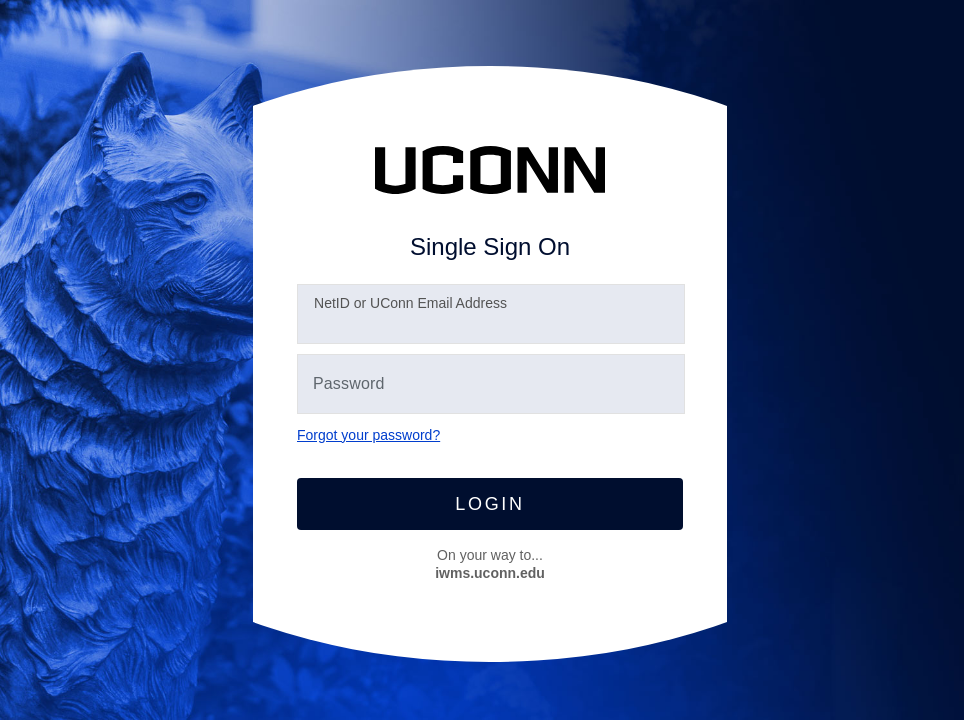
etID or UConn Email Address (410, 303)
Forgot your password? (368, 435)
